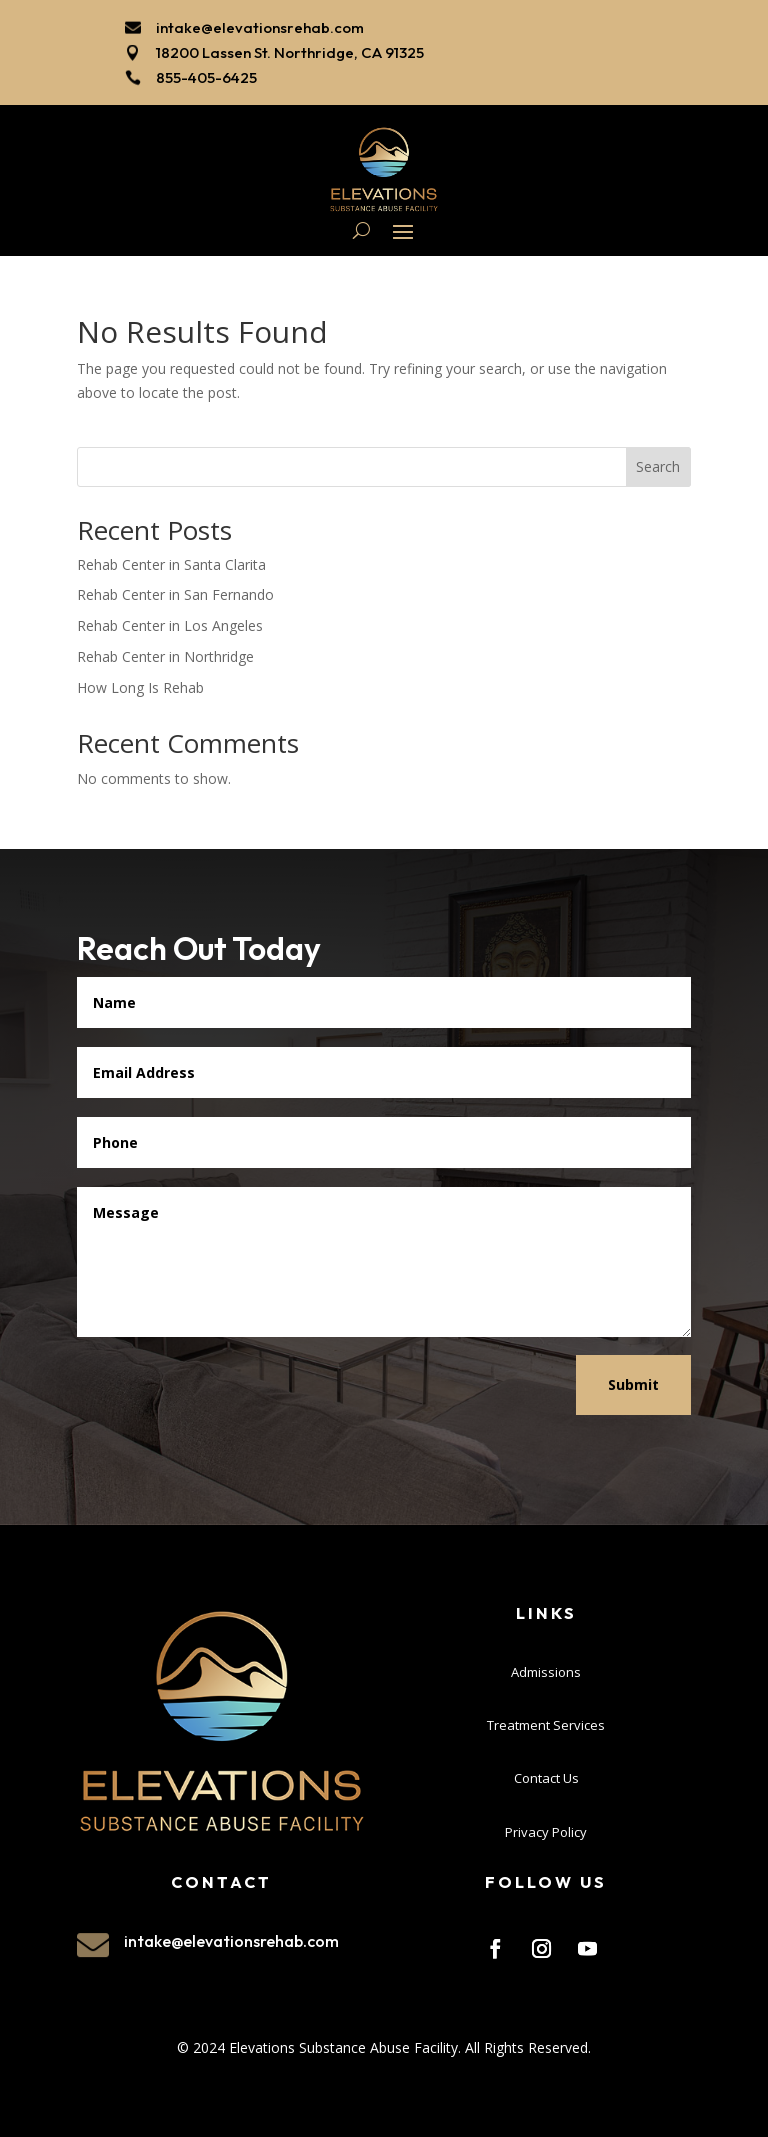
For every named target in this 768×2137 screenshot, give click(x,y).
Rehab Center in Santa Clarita (171, 561)
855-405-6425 (206, 77)
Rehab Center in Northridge (165, 653)
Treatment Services (546, 1722)
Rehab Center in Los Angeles (170, 622)
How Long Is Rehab (140, 684)
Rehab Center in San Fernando (175, 591)
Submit (633, 1381)
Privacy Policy (546, 1829)
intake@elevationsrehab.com (260, 27)
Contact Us (546, 1775)
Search (658, 463)
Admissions (546, 1668)
